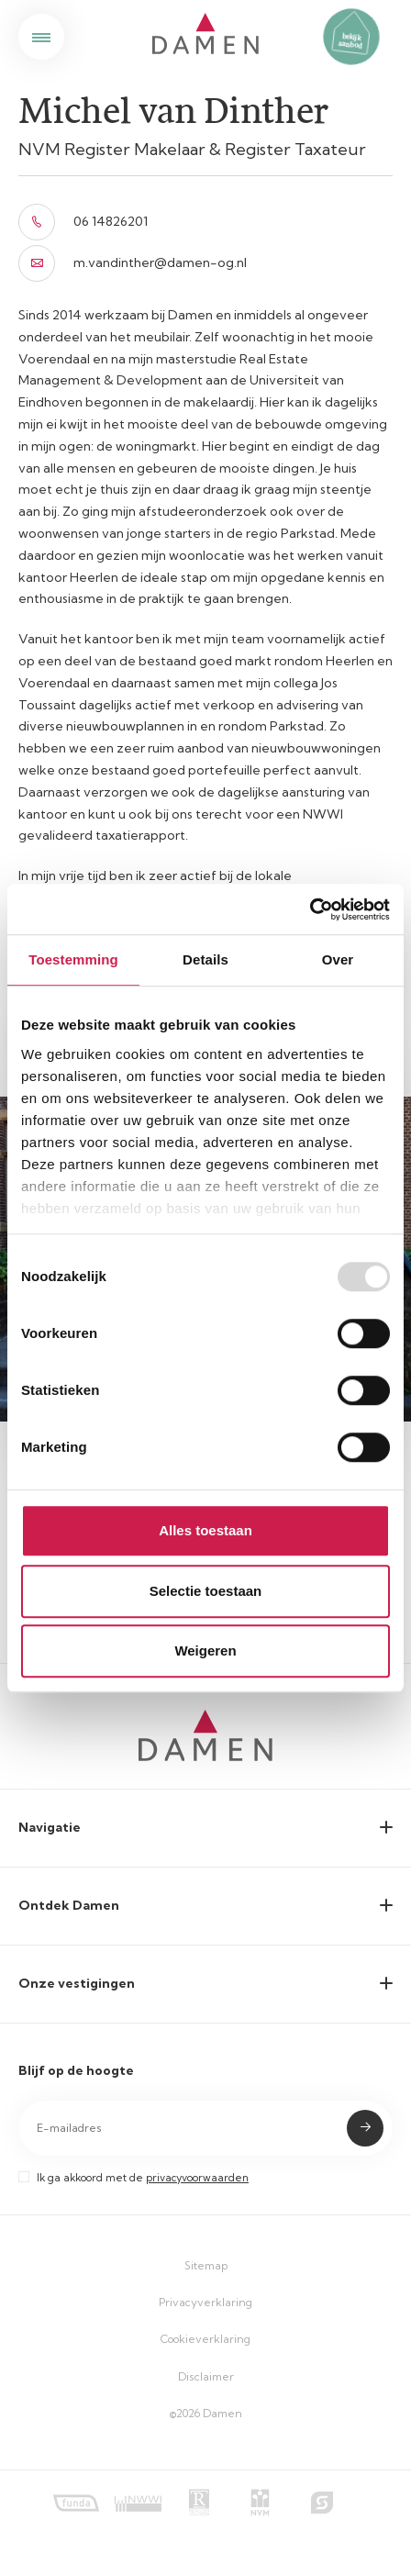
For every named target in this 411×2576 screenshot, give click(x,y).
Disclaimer (206, 2376)
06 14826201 (83, 222)
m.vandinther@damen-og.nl (132, 263)
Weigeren (205, 1650)
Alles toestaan (205, 1530)
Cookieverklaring (205, 2339)
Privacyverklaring (205, 2302)
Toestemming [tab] (73, 959)
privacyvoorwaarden (197, 2177)
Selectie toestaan (206, 1591)
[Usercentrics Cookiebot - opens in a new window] (309, 909)
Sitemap (206, 2265)
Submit (365, 2128)
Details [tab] (205, 959)
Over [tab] (338, 959)
